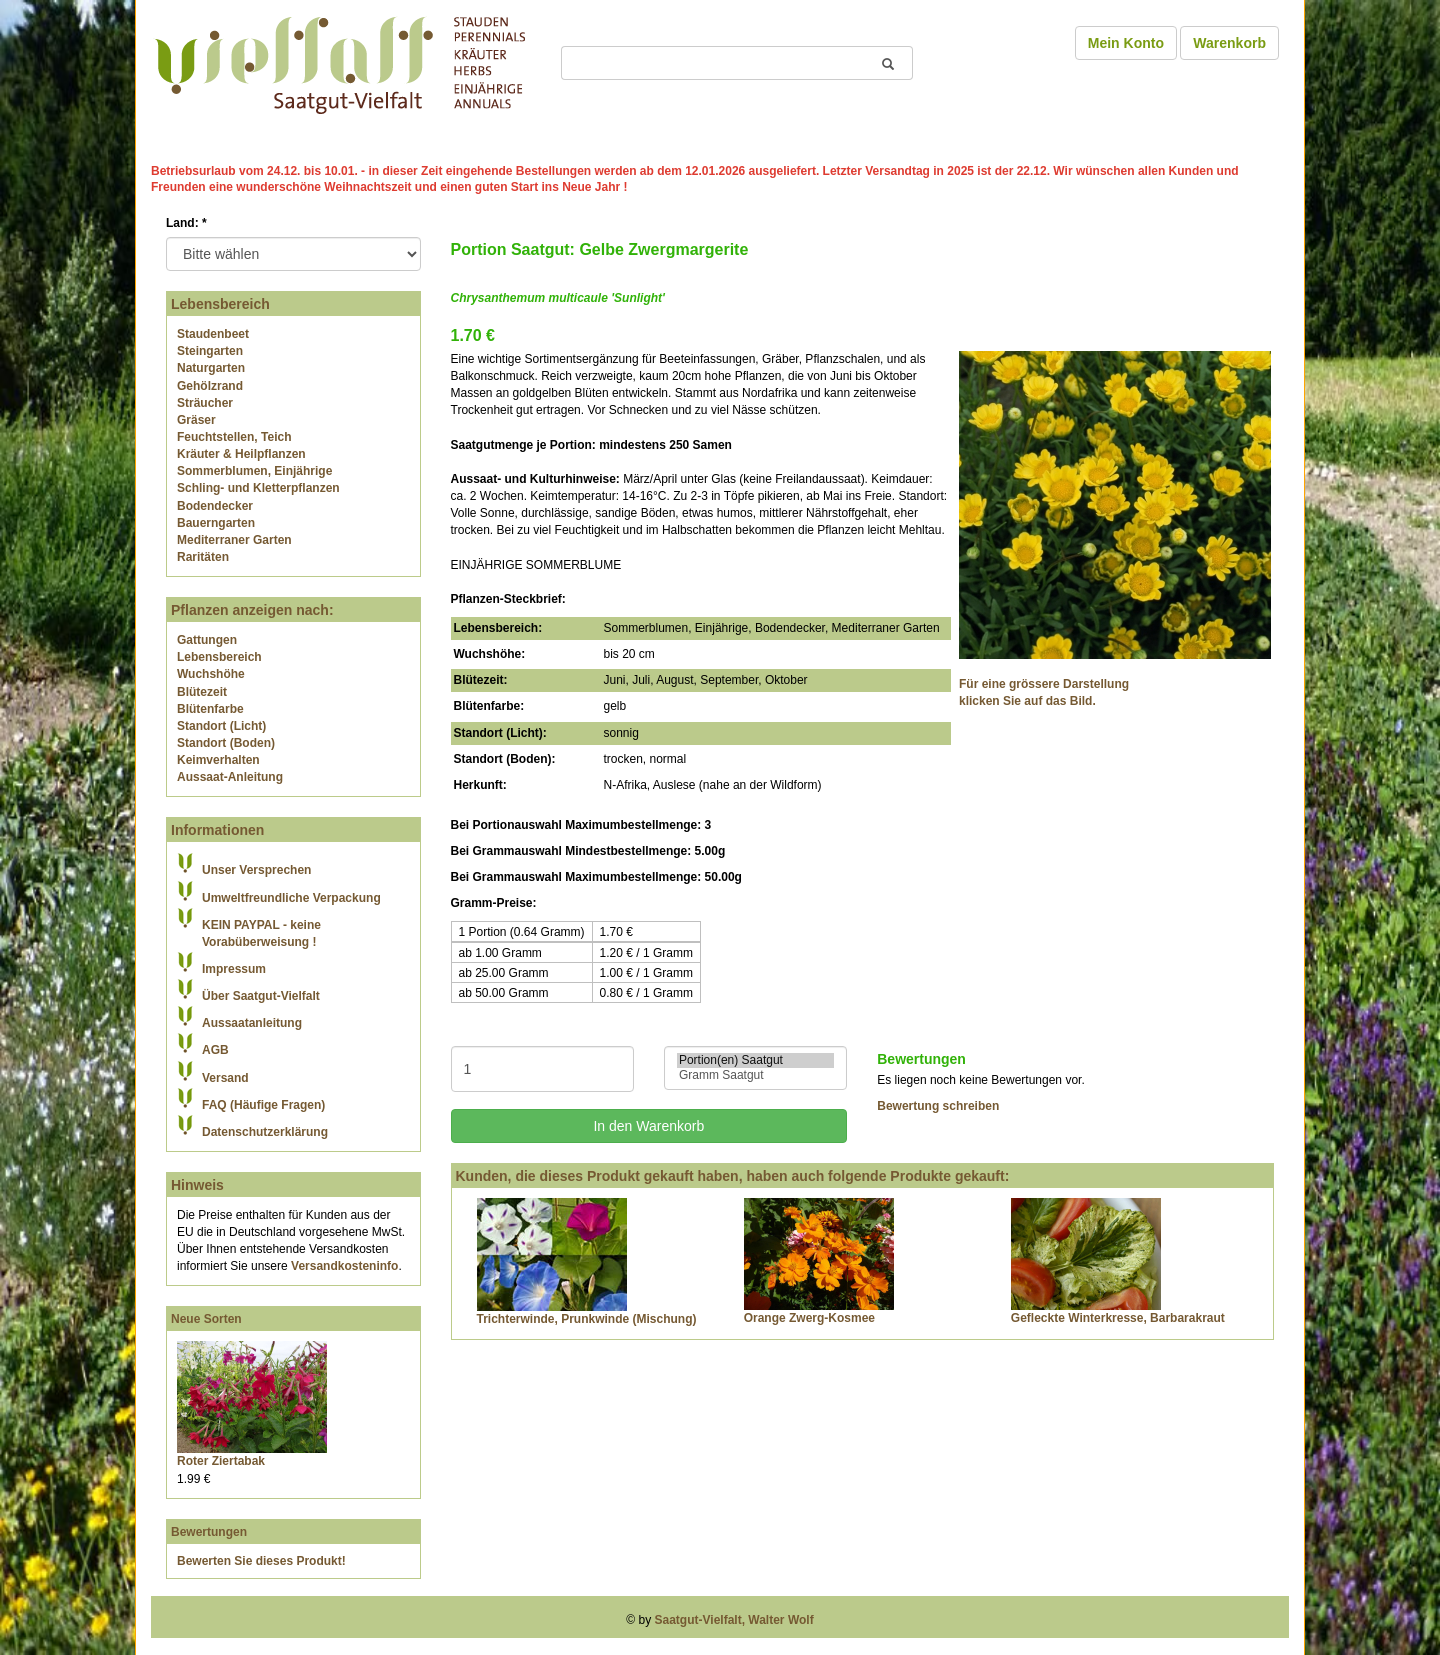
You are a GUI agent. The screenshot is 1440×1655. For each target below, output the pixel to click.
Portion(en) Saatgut (755, 1060)
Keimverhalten (218, 760)
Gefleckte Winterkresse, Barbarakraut (1118, 1318)
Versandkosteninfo (344, 1266)
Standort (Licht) (221, 726)
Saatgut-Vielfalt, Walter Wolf (734, 1620)
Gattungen (207, 640)
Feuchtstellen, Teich (234, 437)
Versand (225, 1078)
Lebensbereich (219, 657)
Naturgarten (211, 368)
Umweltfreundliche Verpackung (291, 898)
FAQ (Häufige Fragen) (263, 1105)
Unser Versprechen (256, 870)
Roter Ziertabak (221, 1461)
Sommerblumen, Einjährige (254, 471)
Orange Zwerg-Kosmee (809, 1318)
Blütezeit (202, 692)
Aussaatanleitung (252, 1023)
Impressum (234, 969)
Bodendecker (215, 506)
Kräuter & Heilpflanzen (241, 454)
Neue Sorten (206, 1319)
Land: (186, 223)
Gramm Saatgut (755, 1075)
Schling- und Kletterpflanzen (258, 488)
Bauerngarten (216, 523)
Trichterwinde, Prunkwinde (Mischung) (587, 1319)
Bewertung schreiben (938, 1106)
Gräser (196, 420)
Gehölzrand (210, 386)
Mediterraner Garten (234, 540)
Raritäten (203, 557)
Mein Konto (1126, 43)
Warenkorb (1229, 43)
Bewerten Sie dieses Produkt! (261, 1561)
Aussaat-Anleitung (230, 777)
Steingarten (210, 351)
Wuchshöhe (211, 674)
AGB (215, 1050)
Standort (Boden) (226, 743)
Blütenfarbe (210, 709)
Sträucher (205, 403)
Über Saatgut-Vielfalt (261, 996)
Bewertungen (209, 1532)
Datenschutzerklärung (265, 1132)
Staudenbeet (213, 334)
